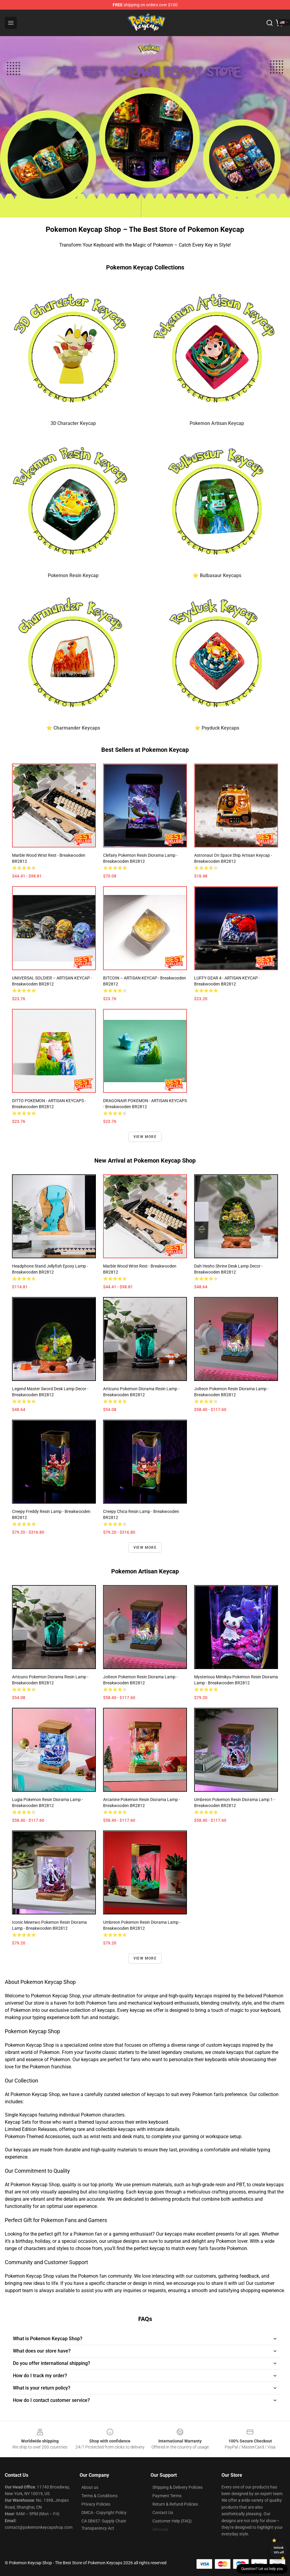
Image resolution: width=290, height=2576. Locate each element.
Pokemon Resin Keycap (73, 575)
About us (89, 2487)
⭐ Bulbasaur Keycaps (217, 575)
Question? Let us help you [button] (262, 2569)
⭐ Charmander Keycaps (73, 728)
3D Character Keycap (73, 423)
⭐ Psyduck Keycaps (216, 728)
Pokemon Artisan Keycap (217, 423)
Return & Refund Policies (175, 2504)
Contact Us (162, 2512)
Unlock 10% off (278, 2550)
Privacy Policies (95, 2504)
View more (145, 1137)
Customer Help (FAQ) (172, 2521)
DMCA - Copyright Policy (104, 2512)
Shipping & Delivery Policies (177, 2487)
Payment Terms (167, 2495)
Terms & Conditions (99, 2495)
